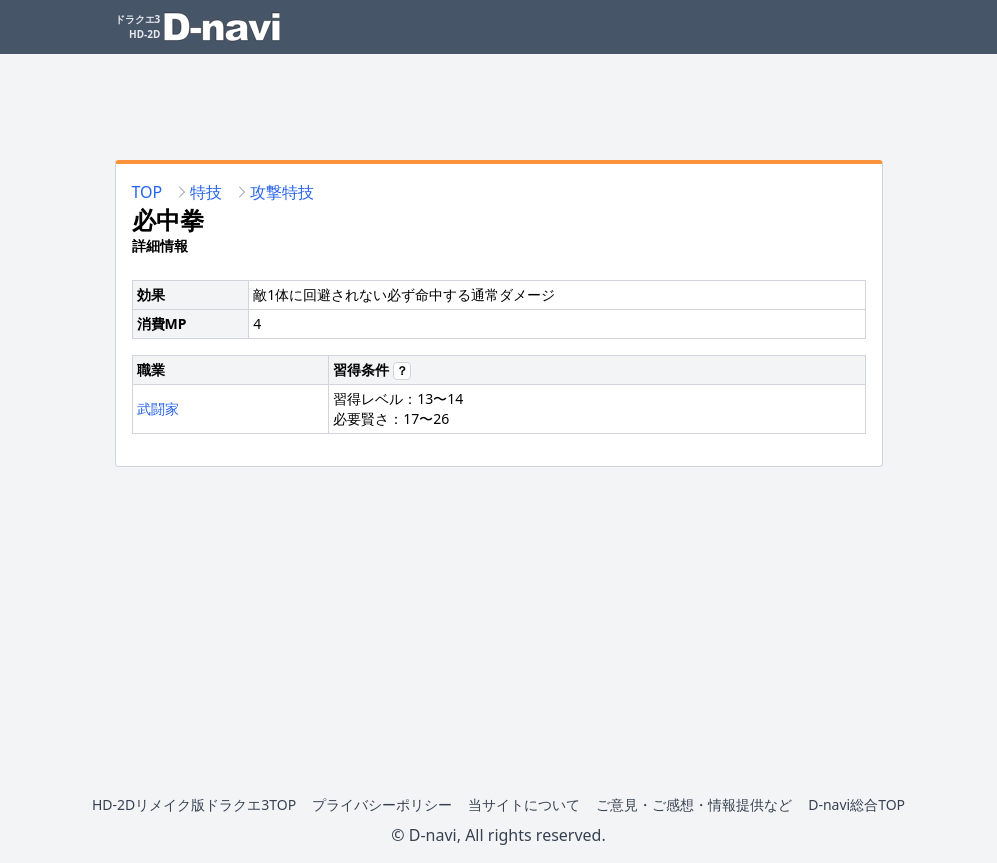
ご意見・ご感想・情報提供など (694, 804)
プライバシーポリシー (382, 804)
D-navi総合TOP (856, 804)
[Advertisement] (499, 99)
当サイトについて (524, 804)
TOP (147, 192)
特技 (206, 192)
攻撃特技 (282, 192)
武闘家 (158, 408)
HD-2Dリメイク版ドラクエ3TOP (194, 804)
